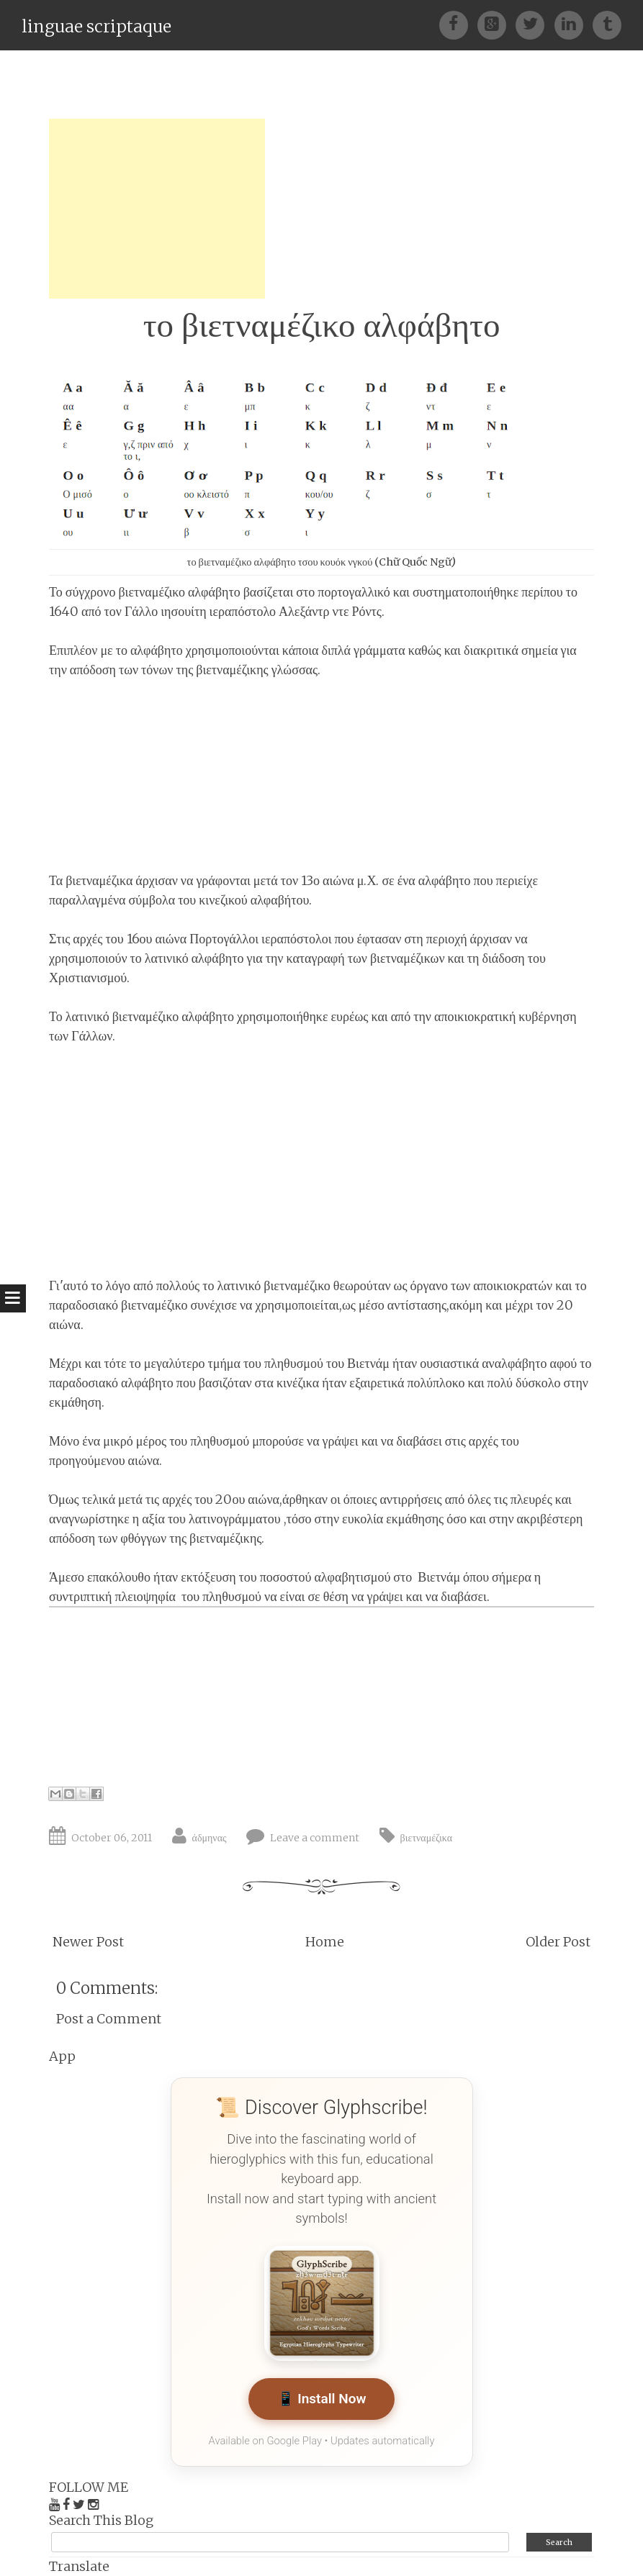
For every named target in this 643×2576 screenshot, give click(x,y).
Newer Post (88, 1941)
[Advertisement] (157, 209)
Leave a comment (314, 1837)
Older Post (558, 1941)
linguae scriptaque (96, 26)
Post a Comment (108, 2018)
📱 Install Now (321, 2399)
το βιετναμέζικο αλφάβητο (321, 325)
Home (324, 1941)
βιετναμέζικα (426, 1837)
